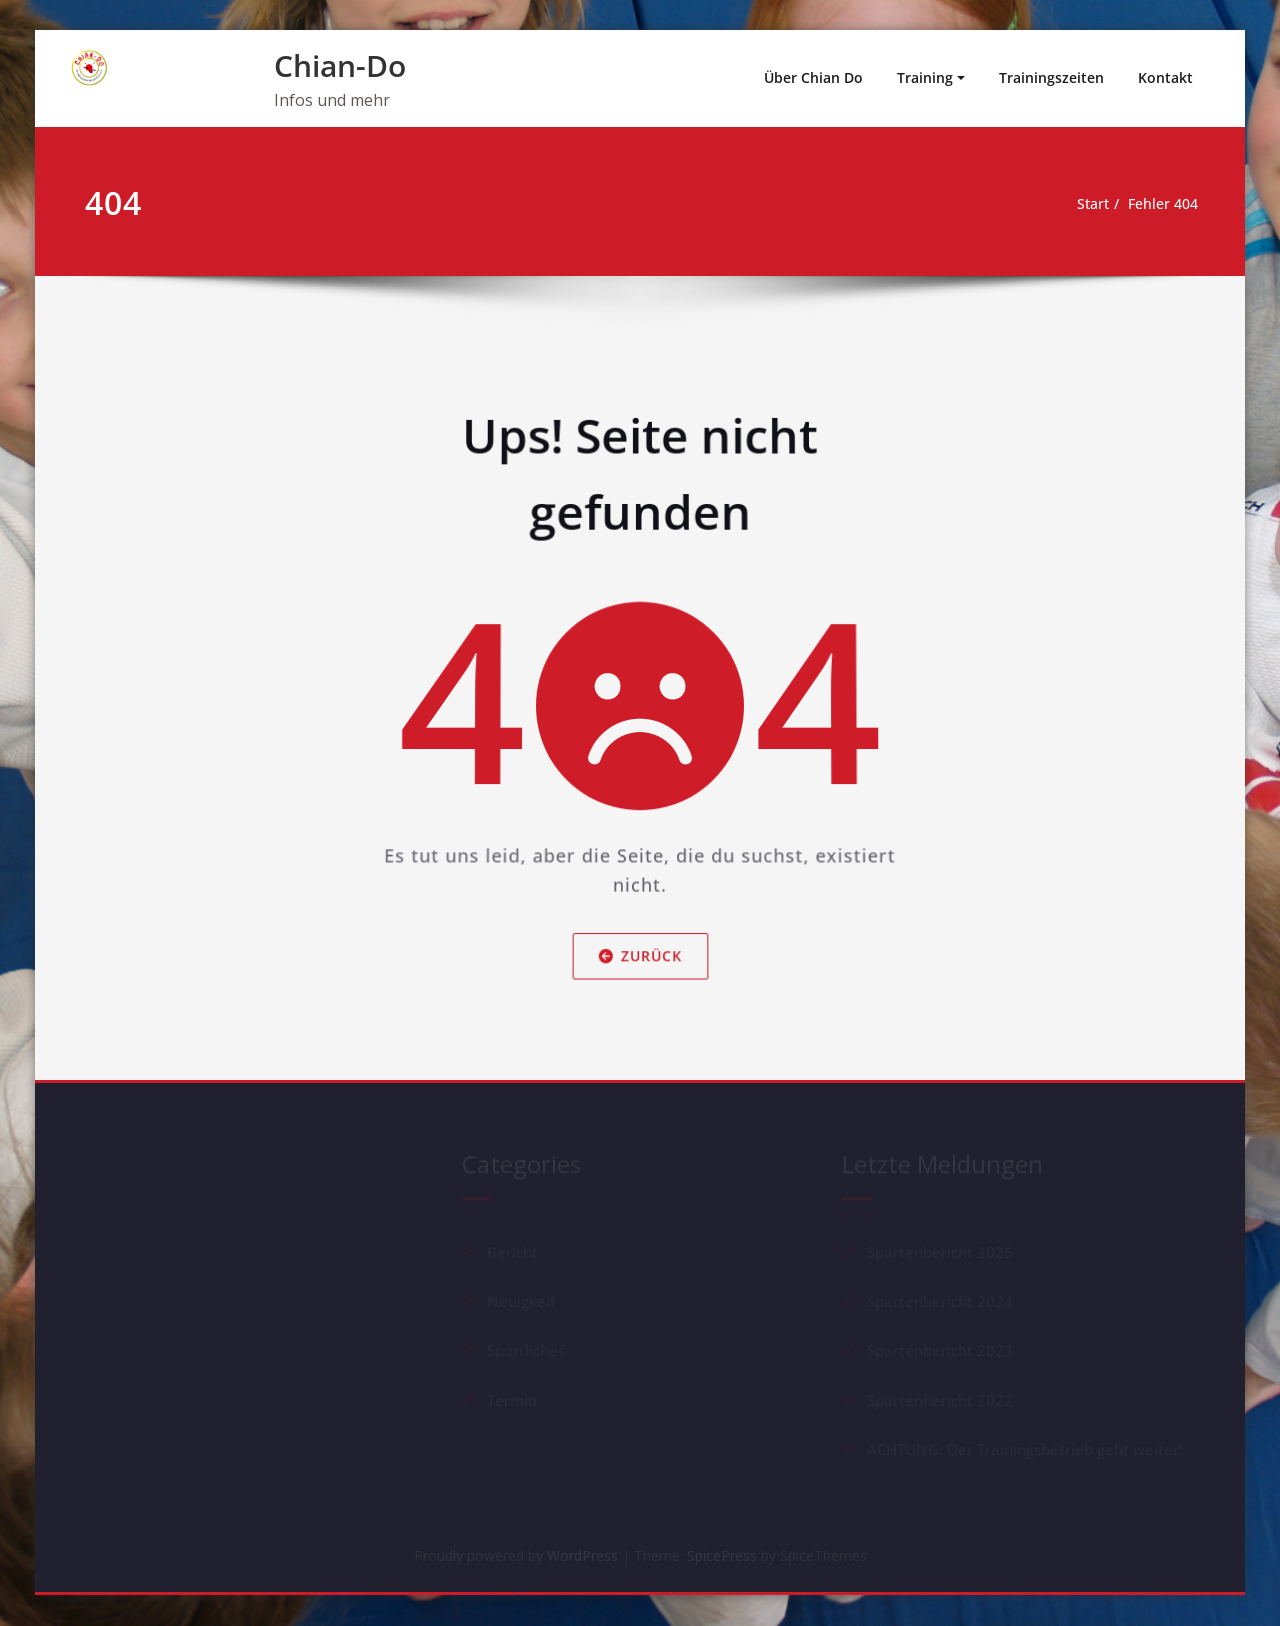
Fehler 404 (1160, 204)
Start (1084, 204)
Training (925, 77)
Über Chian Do (813, 77)
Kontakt (1165, 77)
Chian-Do (340, 65)
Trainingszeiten (1051, 77)
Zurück (639, 974)
